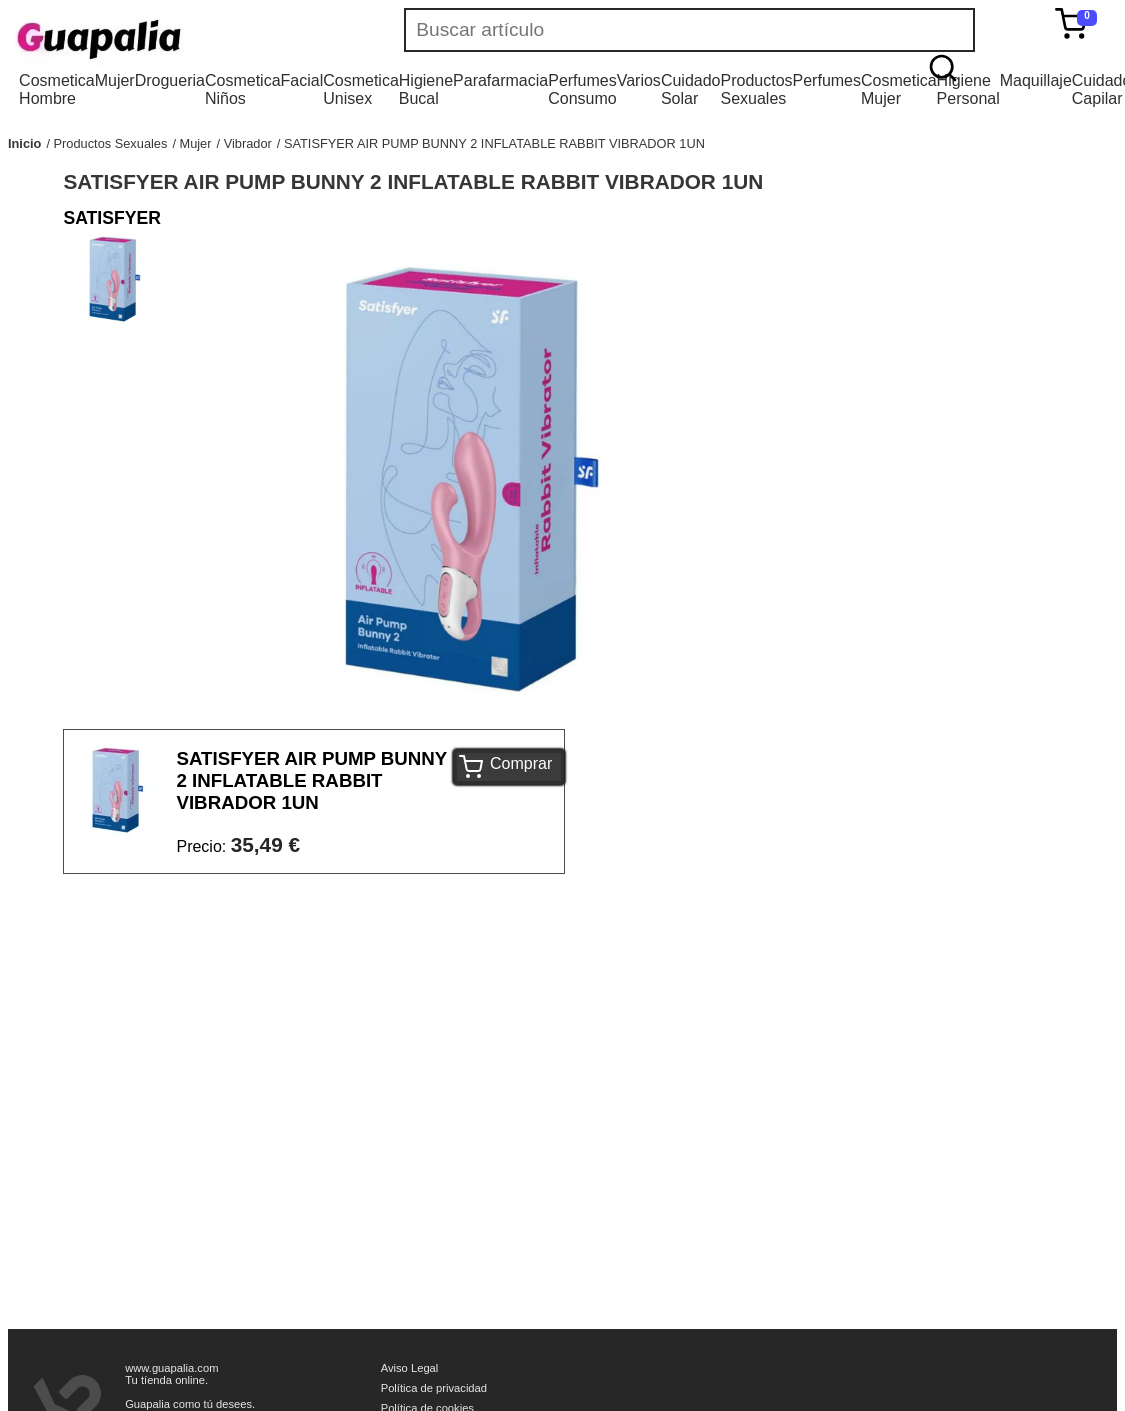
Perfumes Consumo (582, 89)
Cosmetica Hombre (57, 89)
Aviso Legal (410, 1368)
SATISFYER (111, 218)
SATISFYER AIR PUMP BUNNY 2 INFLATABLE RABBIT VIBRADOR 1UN (494, 143)
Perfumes (827, 80)
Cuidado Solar (691, 89)
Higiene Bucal (426, 89)
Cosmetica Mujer (899, 89)
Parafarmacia (500, 80)
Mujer (115, 80)
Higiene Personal (968, 89)
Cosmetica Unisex (361, 89)
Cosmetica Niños (243, 89)
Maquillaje (1036, 80)
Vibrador (248, 143)
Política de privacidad (434, 1388)
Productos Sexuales (756, 89)
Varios (639, 80)
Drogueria (170, 80)
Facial (302, 80)
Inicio (24, 143)
